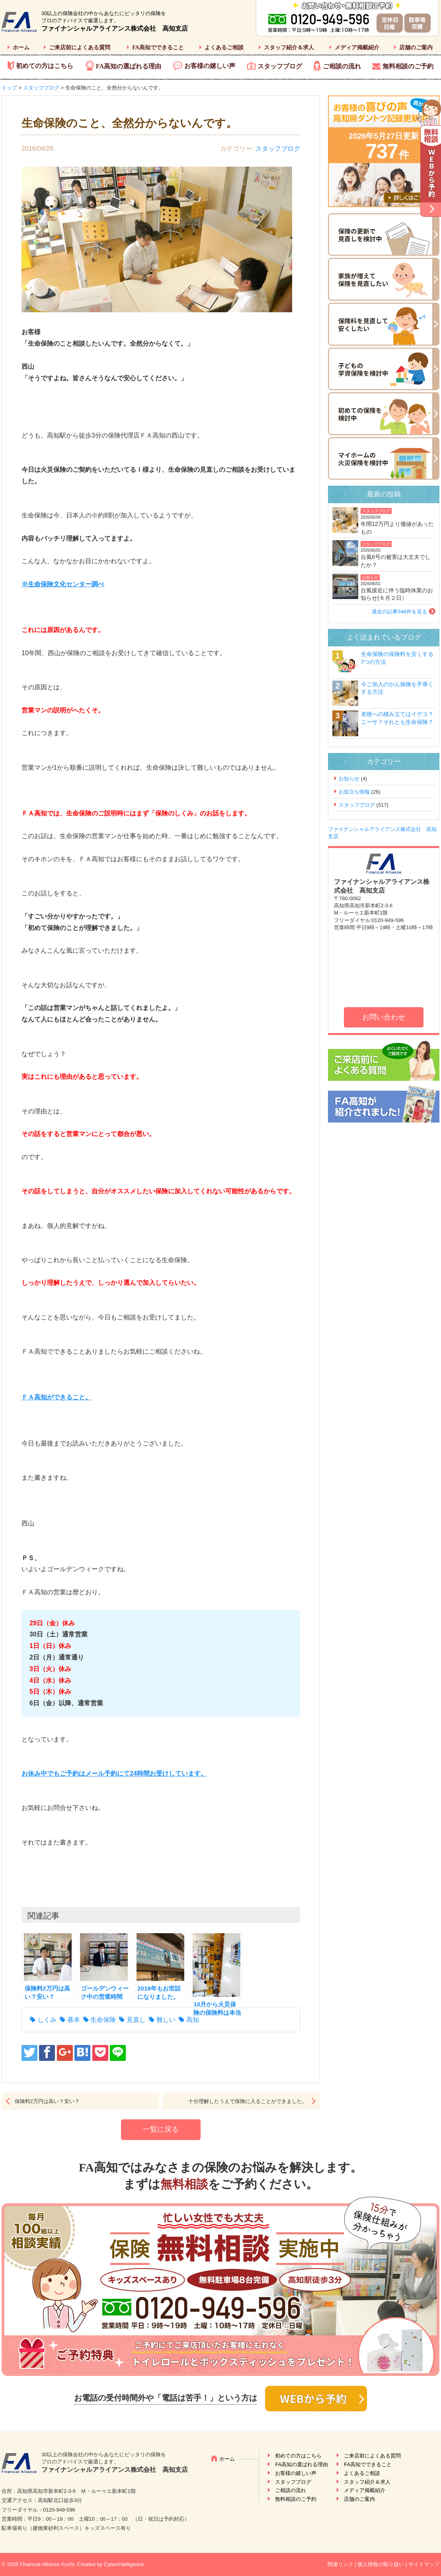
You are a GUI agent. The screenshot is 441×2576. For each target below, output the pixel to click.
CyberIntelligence (124, 2564)
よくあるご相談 (224, 48)
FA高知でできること (158, 48)
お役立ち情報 (354, 792)
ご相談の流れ (342, 66)
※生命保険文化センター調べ (62, 584)
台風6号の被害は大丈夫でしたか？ (396, 561)
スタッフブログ (280, 66)
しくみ (47, 2019)
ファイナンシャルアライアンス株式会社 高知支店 (114, 28)
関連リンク (340, 2564)
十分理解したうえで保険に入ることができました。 (247, 2101)
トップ (9, 88)
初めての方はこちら (44, 65)
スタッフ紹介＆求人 (289, 48)
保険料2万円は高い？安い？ (47, 2101)
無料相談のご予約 (407, 66)
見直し (136, 2019)
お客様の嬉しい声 (209, 65)
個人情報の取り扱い (380, 2564)
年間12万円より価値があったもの (397, 528)
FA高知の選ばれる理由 (128, 66)
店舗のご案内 (416, 48)
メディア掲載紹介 (357, 48)
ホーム (21, 48)
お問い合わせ (383, 1017)
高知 (192, 2019)
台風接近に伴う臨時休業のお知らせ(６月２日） (397, 594)
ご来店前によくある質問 (79, 48)
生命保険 (103, 2019)
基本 (73, 2019)
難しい (166, 2019)
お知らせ (370, 577)
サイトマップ (423, 2564)
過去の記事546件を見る (399, 612)
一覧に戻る (161, 2129)
